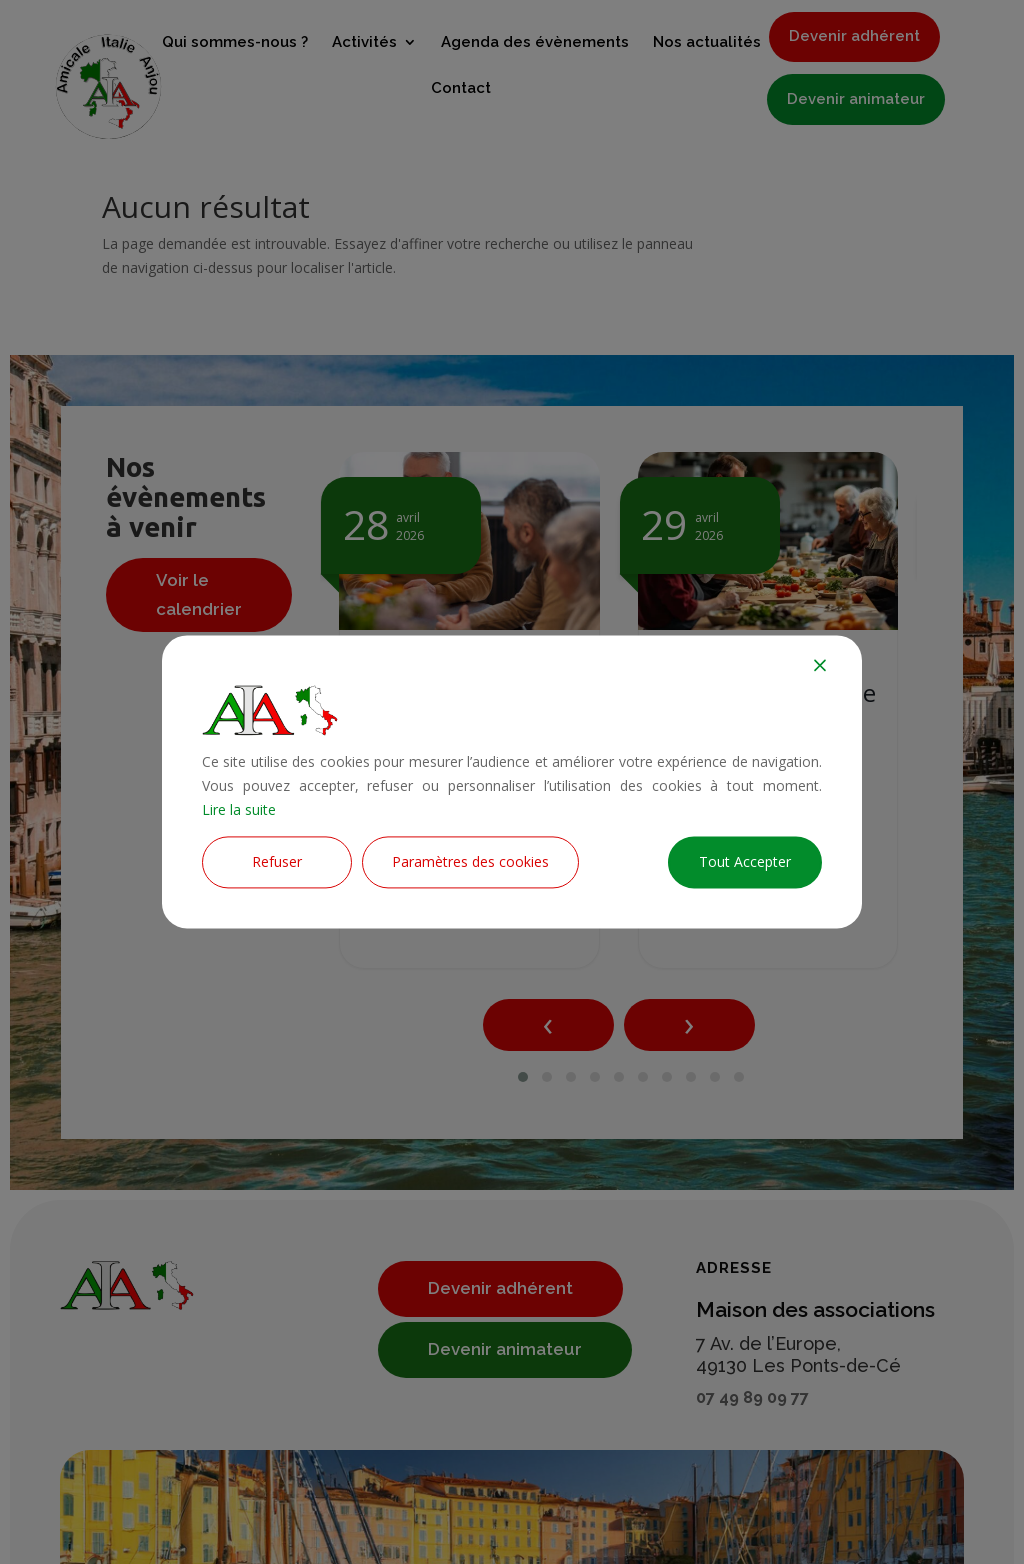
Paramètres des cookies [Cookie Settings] (470, 862)
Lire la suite (239, 809)
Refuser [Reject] (277, 862)
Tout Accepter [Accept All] (745, 862)
